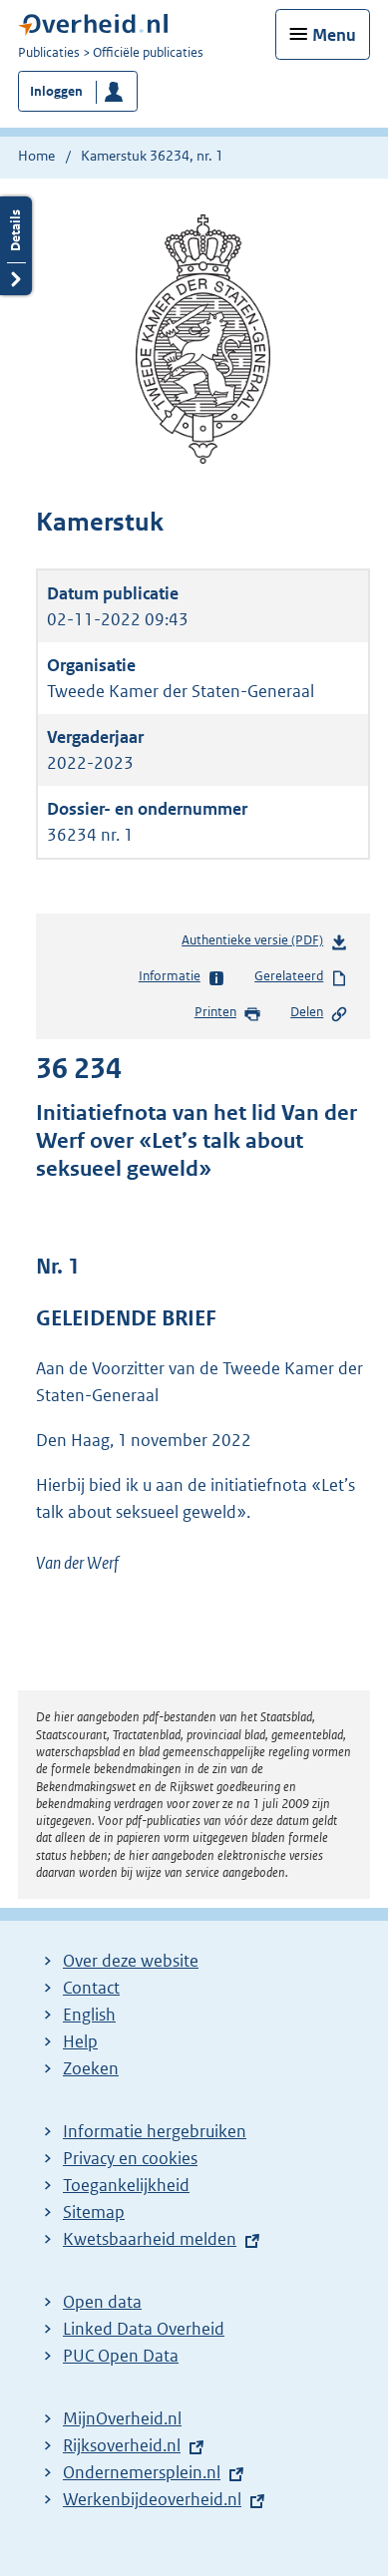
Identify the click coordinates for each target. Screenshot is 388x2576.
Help (80, 2041)
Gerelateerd (301, 977)
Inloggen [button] (56, 91)
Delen (319, 1013)
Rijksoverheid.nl (122, 2445)
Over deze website (130, 1961)
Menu (334, 35)
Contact (91, 1988)
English (89, 2014)
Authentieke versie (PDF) (265, 943)
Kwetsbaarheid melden (149, 2239)
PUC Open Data (121, 2356)
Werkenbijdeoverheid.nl (152, 2499)
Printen (227, 1013)
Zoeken (91, 2068)
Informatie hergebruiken (154, 2131)
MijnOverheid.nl (122, 2418)
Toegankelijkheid (126, 2185)
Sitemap (94, 2212)
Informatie (182, 977)
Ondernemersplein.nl (141, 2472)
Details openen (16, 245)
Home (36, 156)
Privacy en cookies (130, 2158)
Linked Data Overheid (143, 2329)
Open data (102, 2302)
